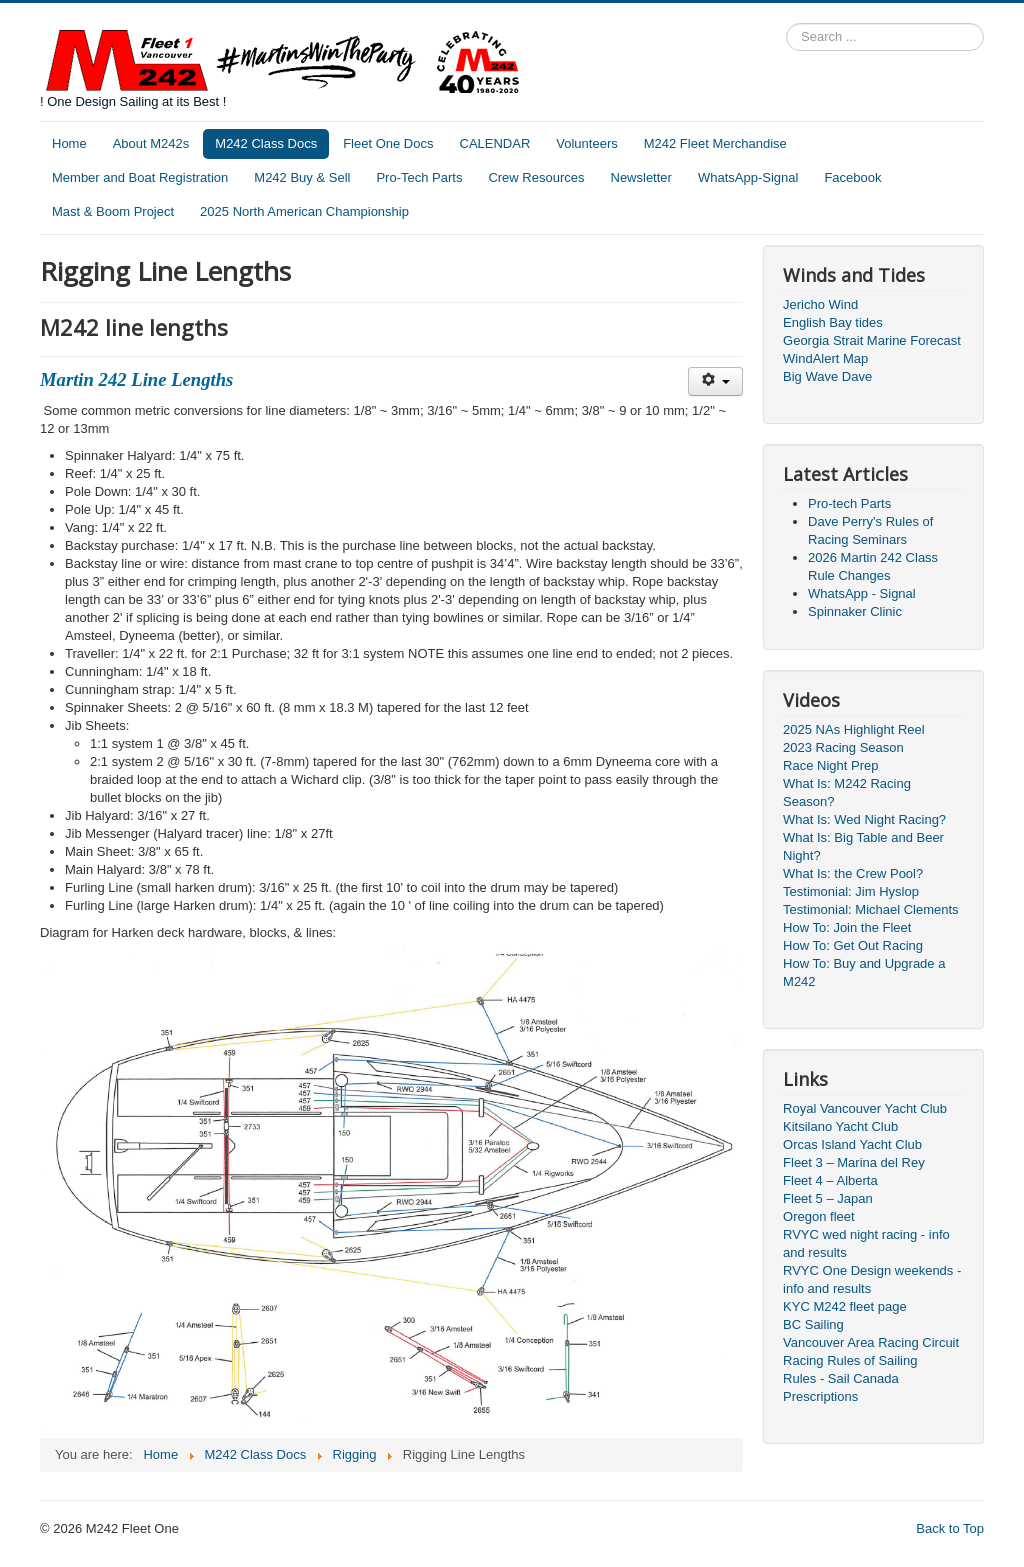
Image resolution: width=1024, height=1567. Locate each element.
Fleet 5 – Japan (828, 1198)
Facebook (852, 177)
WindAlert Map (825, 358)
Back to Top (950, 1528)
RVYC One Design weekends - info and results (872, 1279)
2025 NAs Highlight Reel (854, 729)
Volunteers (586, 143)
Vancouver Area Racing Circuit (871, 1342)
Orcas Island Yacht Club (852, 1144)
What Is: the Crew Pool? (853, 873)
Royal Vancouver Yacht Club (865, 1108)
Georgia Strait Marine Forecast (872, 340)
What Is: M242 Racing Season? (847, 792)
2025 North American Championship (304, 211)
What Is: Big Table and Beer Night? (863, 846)
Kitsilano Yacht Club (840, 1126)
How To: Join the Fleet (847, 927)
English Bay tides (833, 322)
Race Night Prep (830, 765)
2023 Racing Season (843, 747)
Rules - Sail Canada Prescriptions (841, 1387)
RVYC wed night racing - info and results (866, 1243)
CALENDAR (495, 143)
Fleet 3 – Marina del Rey (854, 1162)
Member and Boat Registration (140, 177)
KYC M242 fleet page (845, 1306)
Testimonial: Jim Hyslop (851, 891)
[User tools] (715, 381)
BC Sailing (813, 1324)
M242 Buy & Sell (302, 177)
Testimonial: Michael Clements (871, 909)
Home (69, 143)
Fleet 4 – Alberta (830, 1180)
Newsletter (641, 177)
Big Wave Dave (827, 376)
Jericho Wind (820, 304)
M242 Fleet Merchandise (715, 143)
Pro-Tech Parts (419, 177)
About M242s (151, 143)
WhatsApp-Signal (748, 177)
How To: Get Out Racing (853, 945)
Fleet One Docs (388, 143)
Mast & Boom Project (113, 211)
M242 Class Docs (266, 143)
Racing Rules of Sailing (850, 1360)
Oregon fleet (819, 1216)
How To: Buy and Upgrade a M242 (864, 972)
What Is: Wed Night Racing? (864, 819)
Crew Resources (536, 177)
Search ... (786, 23)
